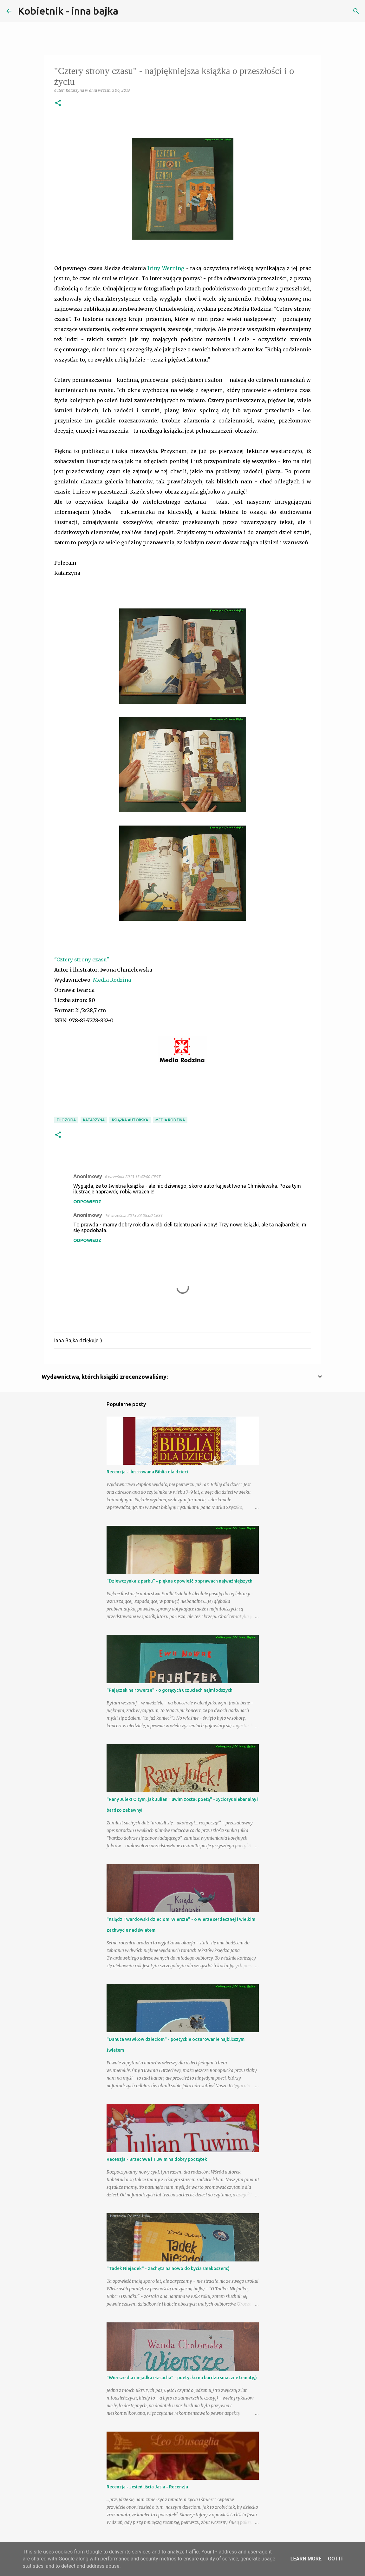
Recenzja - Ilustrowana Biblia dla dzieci (147, 1471)
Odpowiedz (87, 1201)
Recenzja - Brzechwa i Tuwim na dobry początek (157, 2159)
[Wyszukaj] (127, 11)
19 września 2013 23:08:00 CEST (133, 1215)
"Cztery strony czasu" (81, 959)
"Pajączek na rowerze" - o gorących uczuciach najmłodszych (169, 1690)
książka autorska (130, 1120)
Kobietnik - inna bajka (68, 11)
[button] (58, 103)
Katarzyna (94, 1120)
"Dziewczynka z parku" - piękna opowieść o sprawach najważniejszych (179, 1580)
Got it (335, 2559)
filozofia (66, 1120)
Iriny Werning (165, 268)
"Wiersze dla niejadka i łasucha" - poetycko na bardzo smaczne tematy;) (182, 2377)
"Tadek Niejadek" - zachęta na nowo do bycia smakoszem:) (168, 2268)
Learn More (306, 2559)
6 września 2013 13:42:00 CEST (132, 1176)
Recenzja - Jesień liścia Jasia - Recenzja (147, 2486)
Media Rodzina (112, 980)
